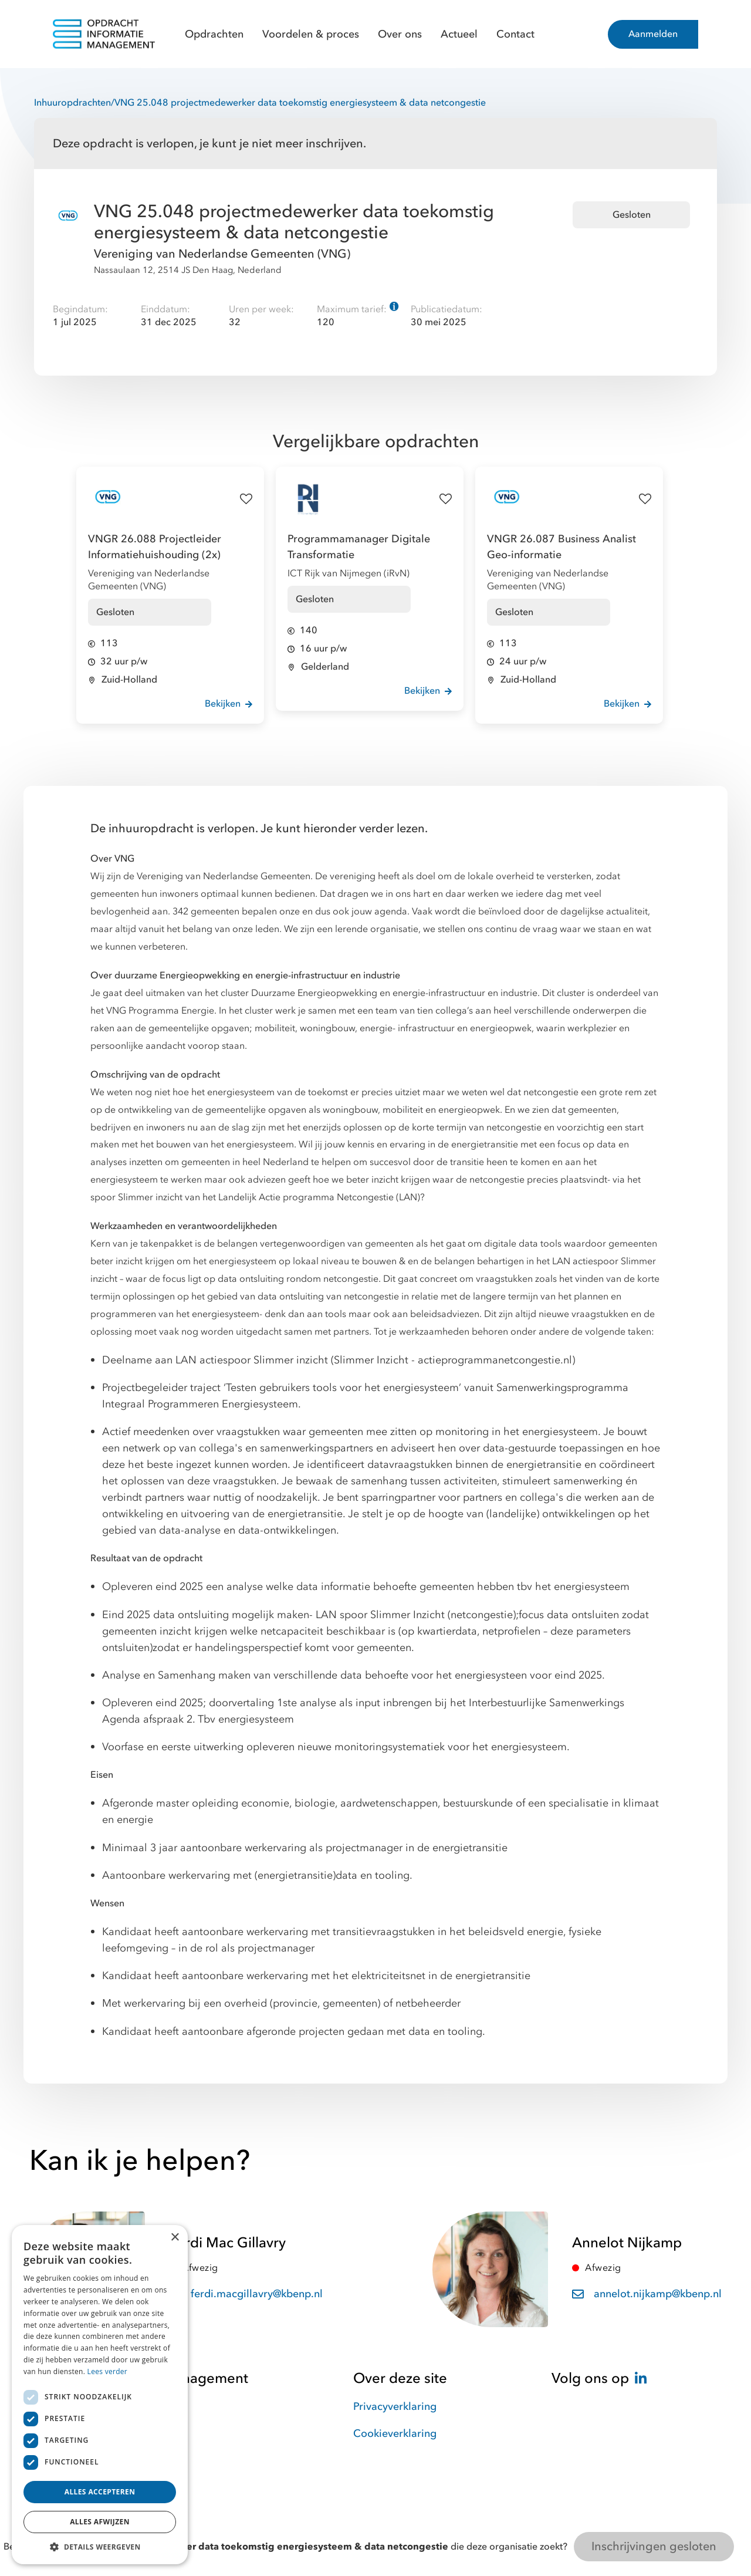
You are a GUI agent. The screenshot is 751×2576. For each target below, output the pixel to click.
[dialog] (100, 2394)
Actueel (459, 34)
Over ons (400, 34)
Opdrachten (214, 34)
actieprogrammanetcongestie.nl (495, 1360)
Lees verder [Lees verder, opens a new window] (107, 2371)
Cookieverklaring (395, 2433)
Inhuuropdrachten (72, 102)
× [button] (174, 2237)
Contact (515, 34)
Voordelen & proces (310, 34)
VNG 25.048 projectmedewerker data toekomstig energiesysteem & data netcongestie (300, 102)
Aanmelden (653, 34)
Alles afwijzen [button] (100, 2522)
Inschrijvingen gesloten (653, 2546)
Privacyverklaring (395, 2406)
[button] (99, 2547)
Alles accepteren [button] (100, 2492)
